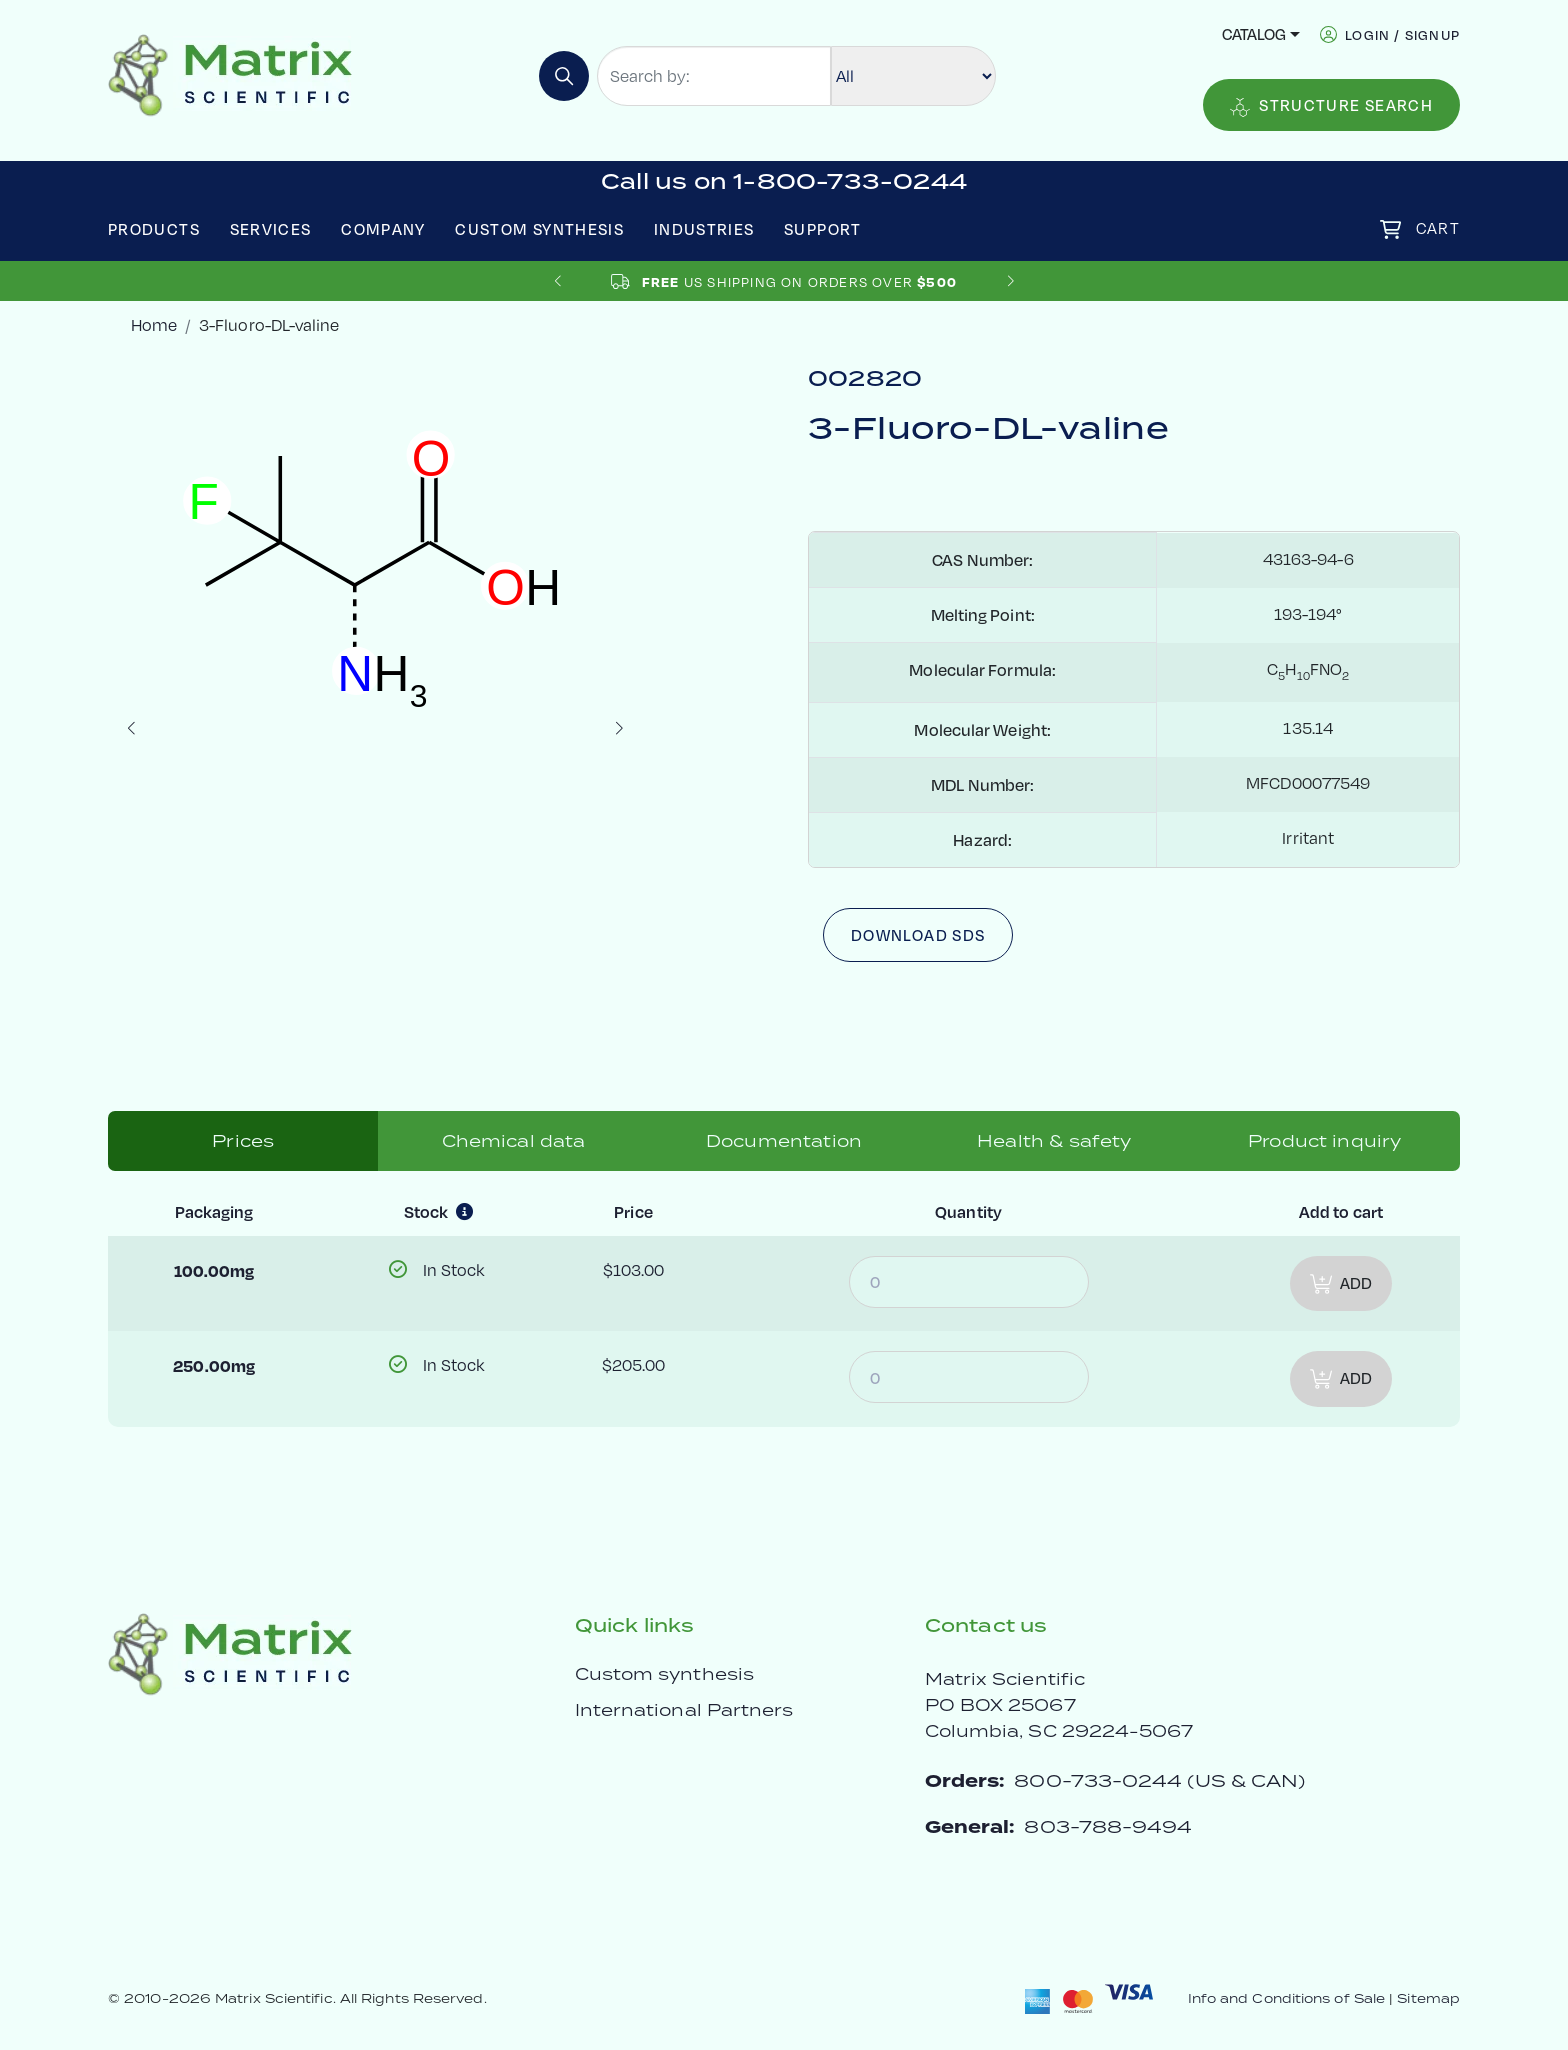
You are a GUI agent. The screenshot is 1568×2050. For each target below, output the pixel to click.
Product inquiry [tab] (1324, 1141)
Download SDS (918, 935)
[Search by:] (714, 76)
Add (1341, 1283)
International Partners (684, 1710)
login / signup (1402, 34)
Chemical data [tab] (514, 1141)
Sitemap (1428, 1998)
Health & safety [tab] (1054, 1141)
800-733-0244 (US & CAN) (1159, 1780)
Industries (704, 229)
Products (154, 229)
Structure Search (1331, 106)
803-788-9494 (1108, 1826)
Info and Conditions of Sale (1286, 1998)
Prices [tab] (243, 1141)
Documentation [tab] (784, 1141)
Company (383, 229)
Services (271, 229)
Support (823, 229)
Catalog (1254, 34)
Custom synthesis (664, 1674)
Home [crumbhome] (154, 325)
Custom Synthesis (539, 229)
